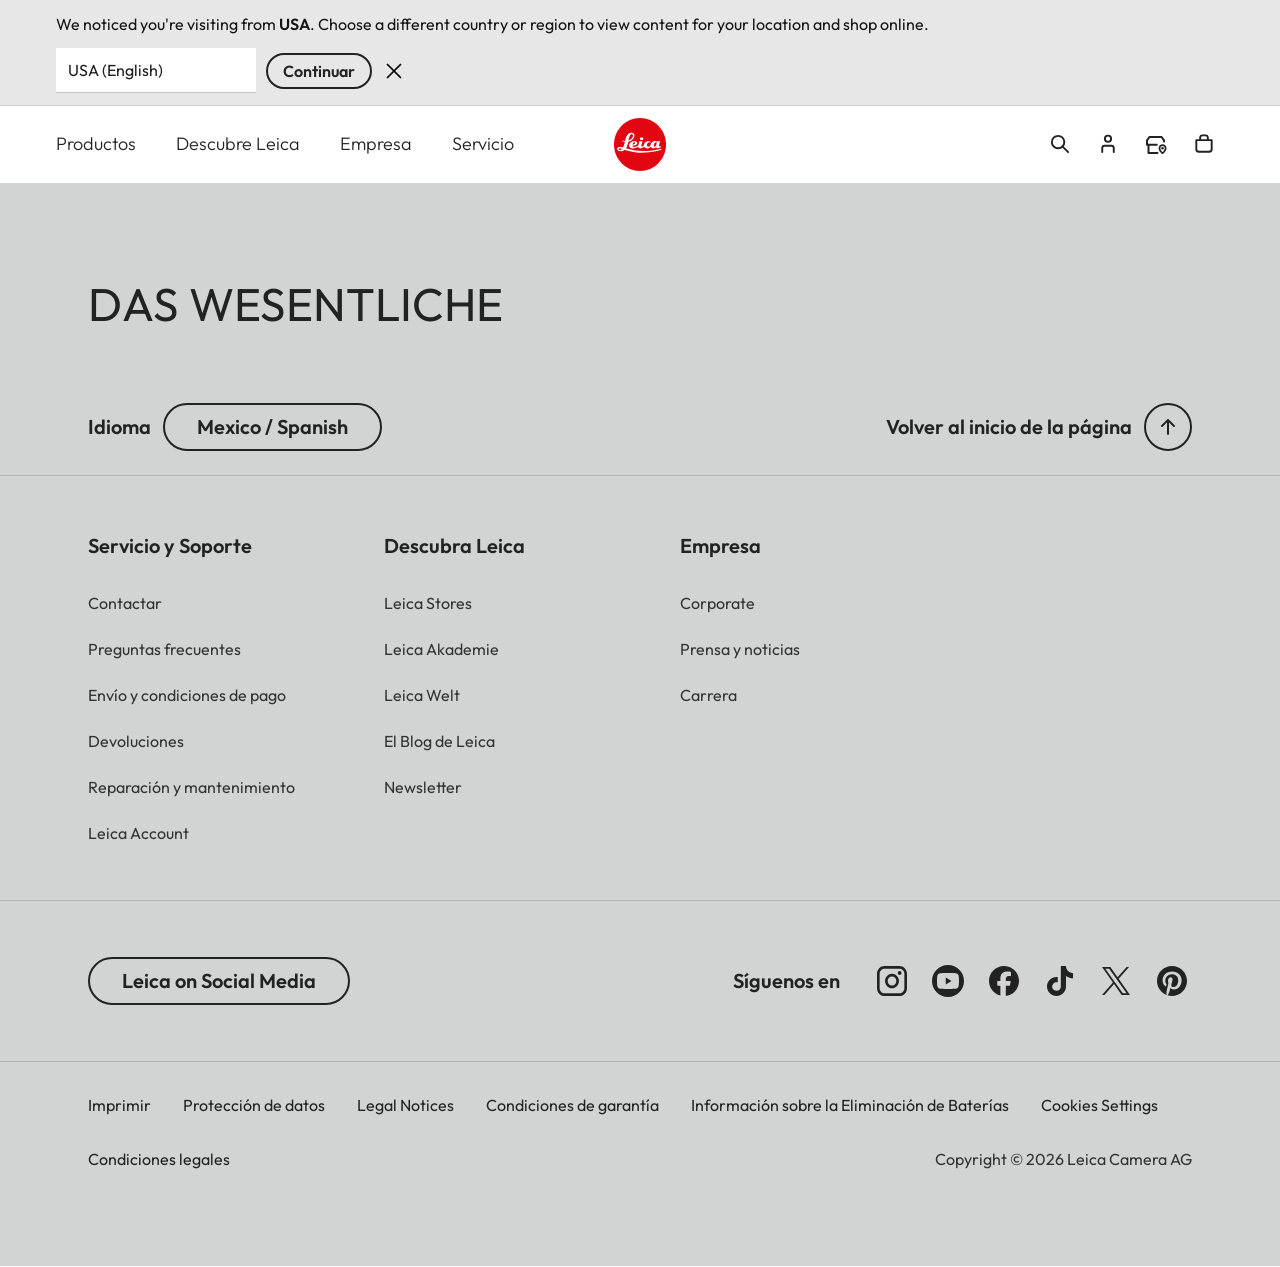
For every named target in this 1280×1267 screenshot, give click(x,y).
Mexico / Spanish (272, 426)
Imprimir (119, 1105)
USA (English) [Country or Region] (115, 70)
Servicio (483, 143)
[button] (1168, 427)
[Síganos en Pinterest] (1172, 981)
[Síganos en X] (1116, 981)
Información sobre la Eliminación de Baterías (850, 1105)
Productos (96, 143)
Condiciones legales (159, 1159)
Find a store (1156, 145)
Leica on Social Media (219, 980)
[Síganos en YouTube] (948, 981)
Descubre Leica (238, 143)
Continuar (319, 71)
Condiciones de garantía (572, 1105)
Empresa (376, 143)
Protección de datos (254, 1105)
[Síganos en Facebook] (1004, 981)
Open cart (1204, 144)
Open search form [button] (1060, 144)
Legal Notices (405, 1105)
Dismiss (394, 71)
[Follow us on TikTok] (1060, 981)
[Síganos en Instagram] (892, 981)
